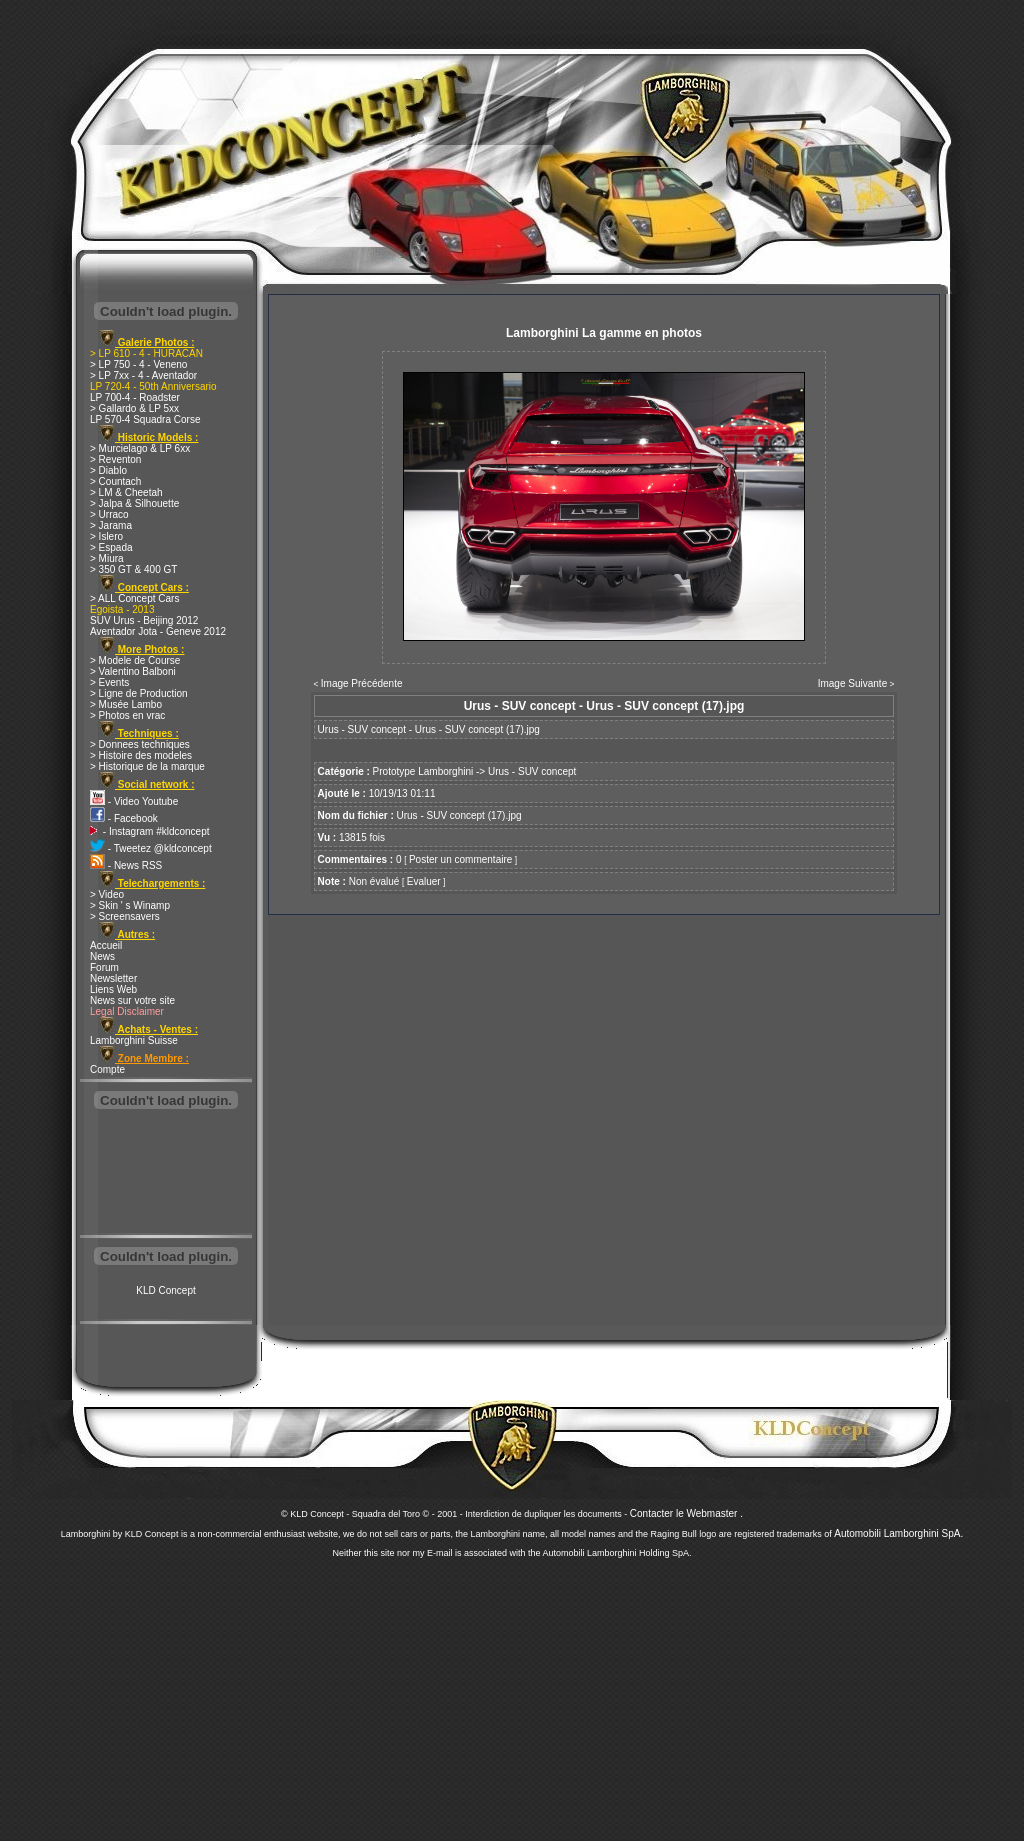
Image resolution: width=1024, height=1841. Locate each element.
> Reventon (115, 459)
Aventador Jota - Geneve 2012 (158, 631)
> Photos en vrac (127, 715)
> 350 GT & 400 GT (133, 569)
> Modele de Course (135, 660)
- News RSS (126, 865)
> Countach (115, 481)
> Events (109, 682)
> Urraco (109, 514)
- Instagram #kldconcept (150, 831)
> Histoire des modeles (141, 755)
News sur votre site (132, 1000)
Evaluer (424, 881)
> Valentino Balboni (133, 671)
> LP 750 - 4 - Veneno (138, 364)
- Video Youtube (134, 801)
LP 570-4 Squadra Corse (145, 419)
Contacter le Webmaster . (686, 1513)
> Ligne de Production (139, 693)
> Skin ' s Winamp (130, 905)
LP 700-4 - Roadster (135, 397)
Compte (107, 1069)
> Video (107, 894)
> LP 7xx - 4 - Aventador (143, 375)
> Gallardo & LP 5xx (134, 408)
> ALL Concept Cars (134, 598)
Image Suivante (853, 683)
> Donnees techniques (140, 744)
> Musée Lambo (126, 704)
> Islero (106, 536)
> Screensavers (125, 916)
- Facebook (124, 818)
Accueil (106, 945)
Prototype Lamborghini (423, 771)
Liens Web (113, 989)
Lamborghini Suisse (134, 1040)
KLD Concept (165, 1290)
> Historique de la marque (147, 766)
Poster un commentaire (460, 859)
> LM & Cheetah (126, 492)
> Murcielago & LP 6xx (140, 448)
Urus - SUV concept (532, 771)
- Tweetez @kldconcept (151, 848)
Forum (104, 967)
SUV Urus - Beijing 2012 (144, 620)
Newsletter (113, 978)
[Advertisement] (166, 1174)
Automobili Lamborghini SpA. (898, 1533)
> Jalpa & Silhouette (134, 503)
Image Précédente (362, 683)
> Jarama (111, 525)
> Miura (107, 558)
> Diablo (108, 470)
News (102, 956)
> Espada (111, 547)
